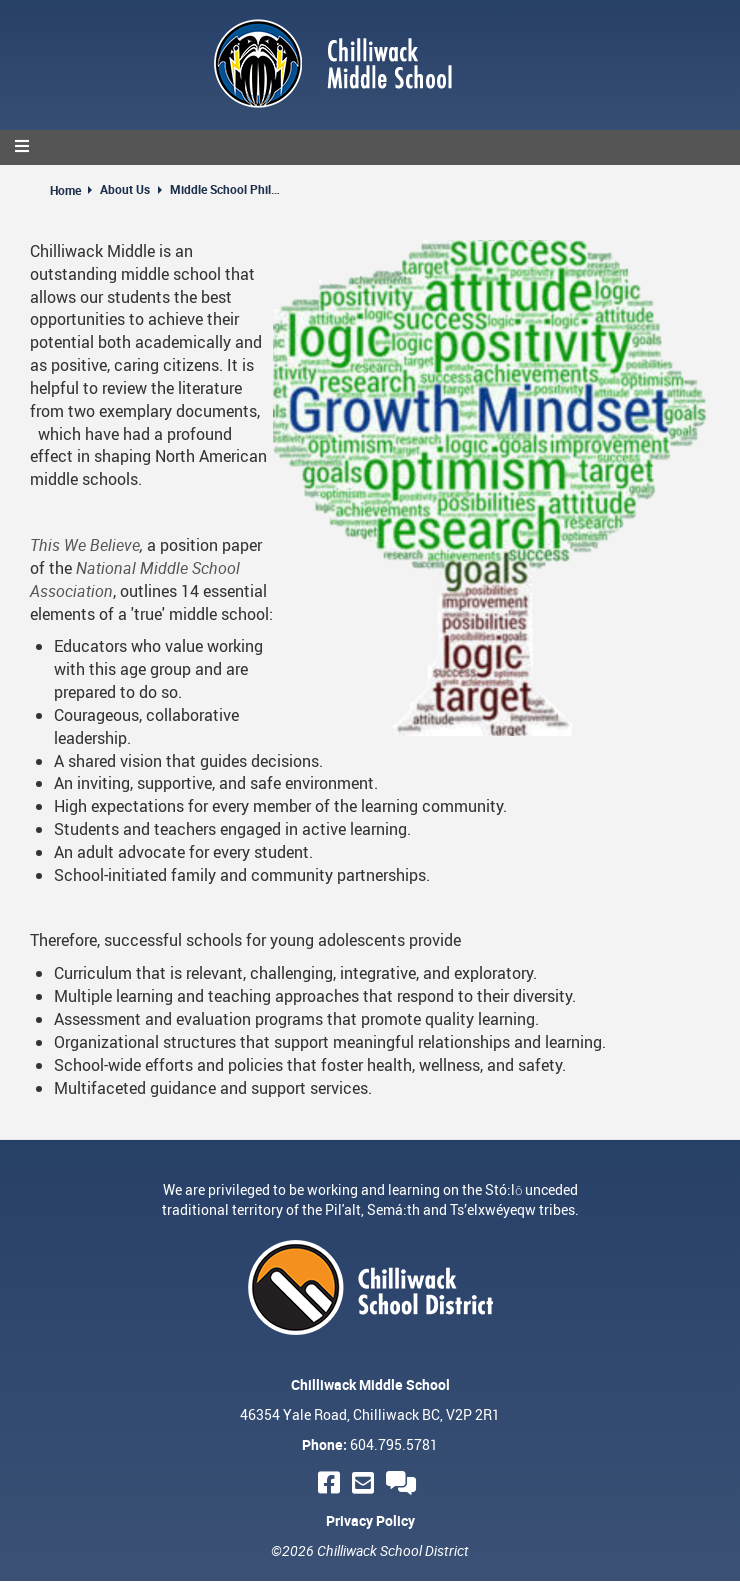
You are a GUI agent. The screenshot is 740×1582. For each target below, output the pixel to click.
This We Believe (85, 545)
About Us (125, 189)
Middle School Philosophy (225, 189)
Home (65, 190)
